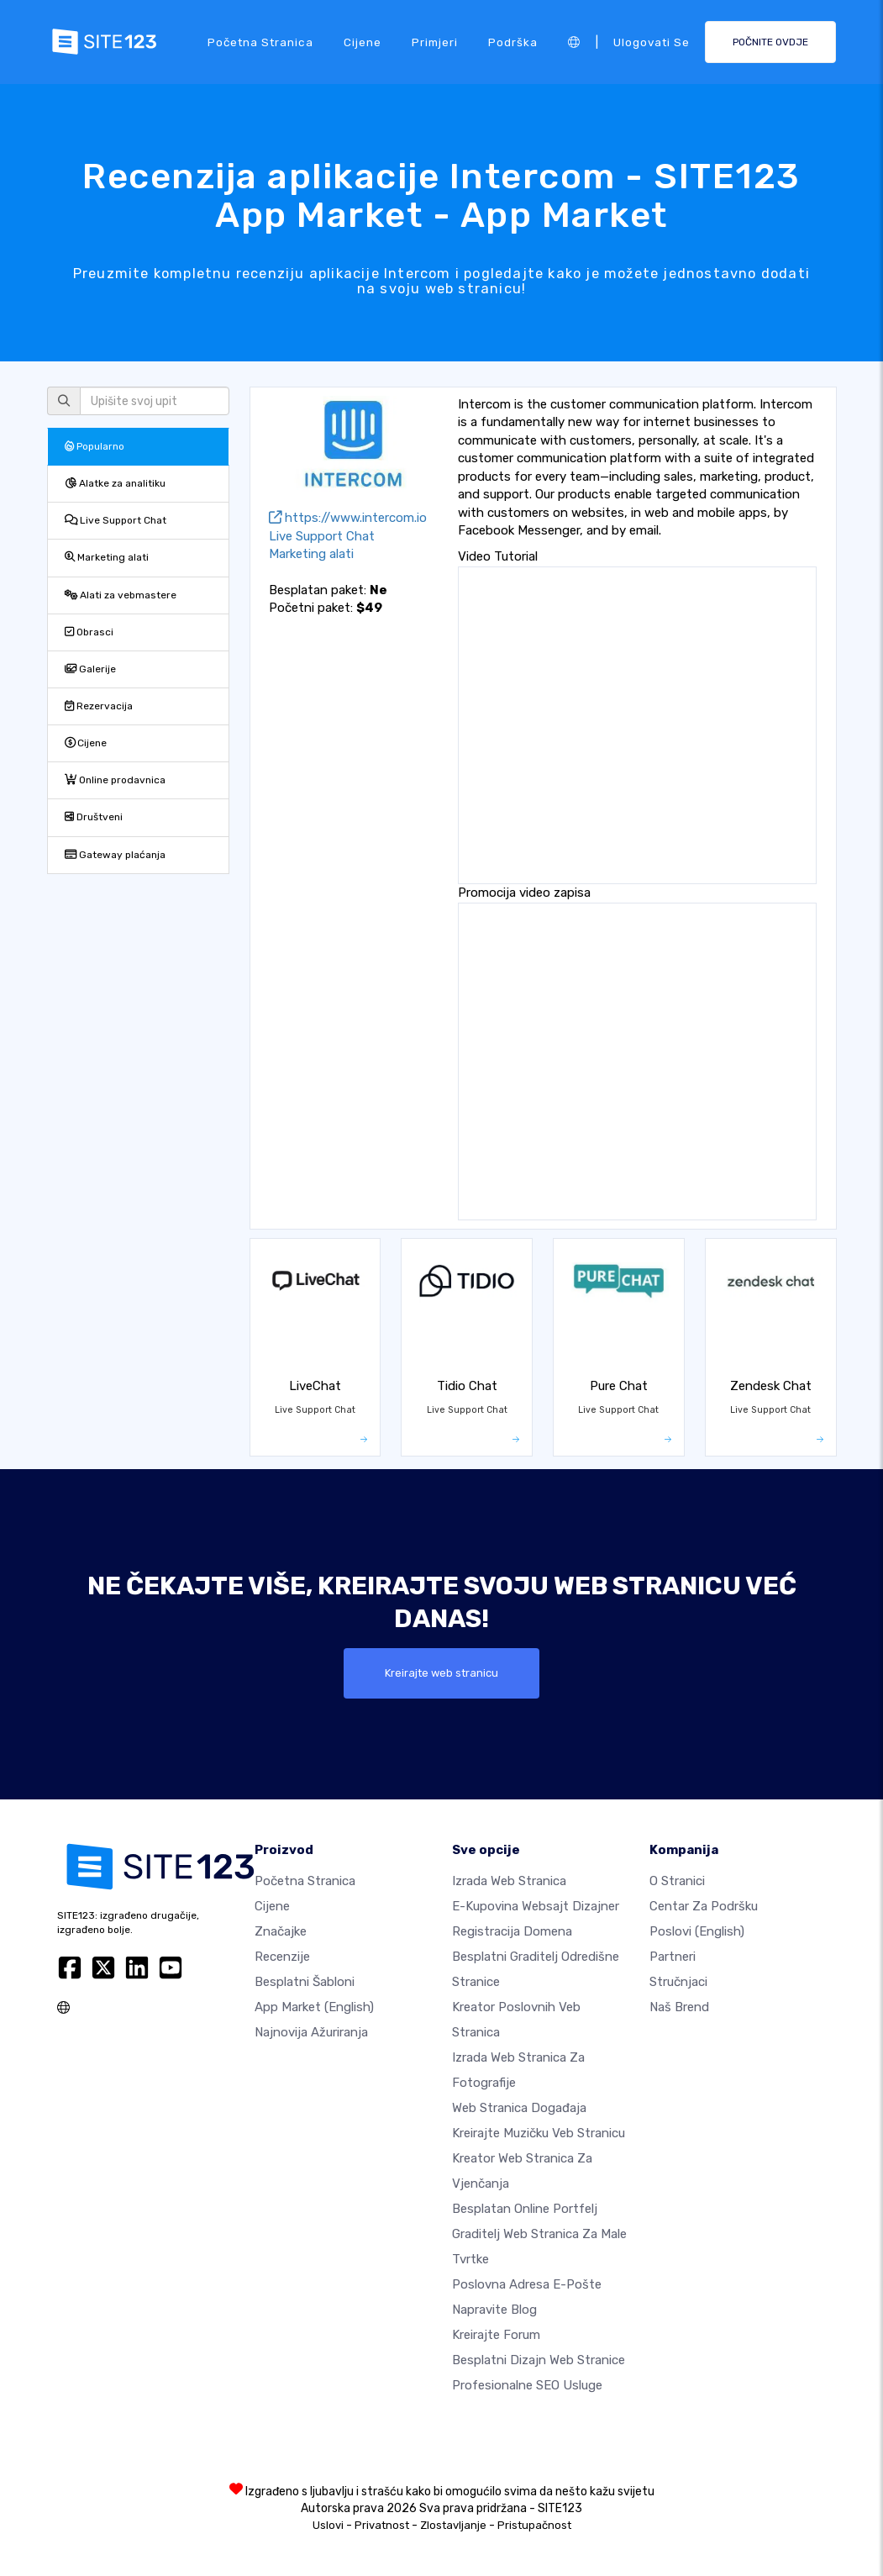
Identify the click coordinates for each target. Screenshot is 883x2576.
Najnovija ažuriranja (311, 2032)
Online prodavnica (115, 780)
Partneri (672, 1956)
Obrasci (89, 632)
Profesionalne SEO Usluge (527, 2385)
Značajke (281, 1931)
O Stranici (677, 1881)
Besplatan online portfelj (524, 2208)
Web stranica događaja (519, 2107)
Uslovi (328, 2525)
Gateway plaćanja (115, 855)
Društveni (94, 817)
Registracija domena (512, 1931)
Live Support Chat (115, 520)
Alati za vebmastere (120, 595)
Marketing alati (107, 557)
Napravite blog (494, 2309)
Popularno (94, 446)
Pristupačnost (534, 2525)
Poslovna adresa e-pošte (527, 2284)
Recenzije (282, 1956)
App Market (314, 2007)
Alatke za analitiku (115, 483)
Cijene (362, 41)
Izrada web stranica (509, 1881)
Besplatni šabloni (305, 1981)
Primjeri (435, 41)
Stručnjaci (678, 1981)
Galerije (90, 669)
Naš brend (679, 2007)
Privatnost (382, 2525)
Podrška (513, 41)
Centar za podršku (703, 1906)
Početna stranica (260, 41)
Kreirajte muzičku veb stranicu (538, 2133)
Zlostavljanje (453, 2525)
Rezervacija (99, 706)
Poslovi (696, 1931)
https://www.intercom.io (348, 517)
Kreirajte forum (496, 2334)
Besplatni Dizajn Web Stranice (538, 2360)
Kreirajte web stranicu (442, 1673)
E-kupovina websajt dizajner (535, 1906)
